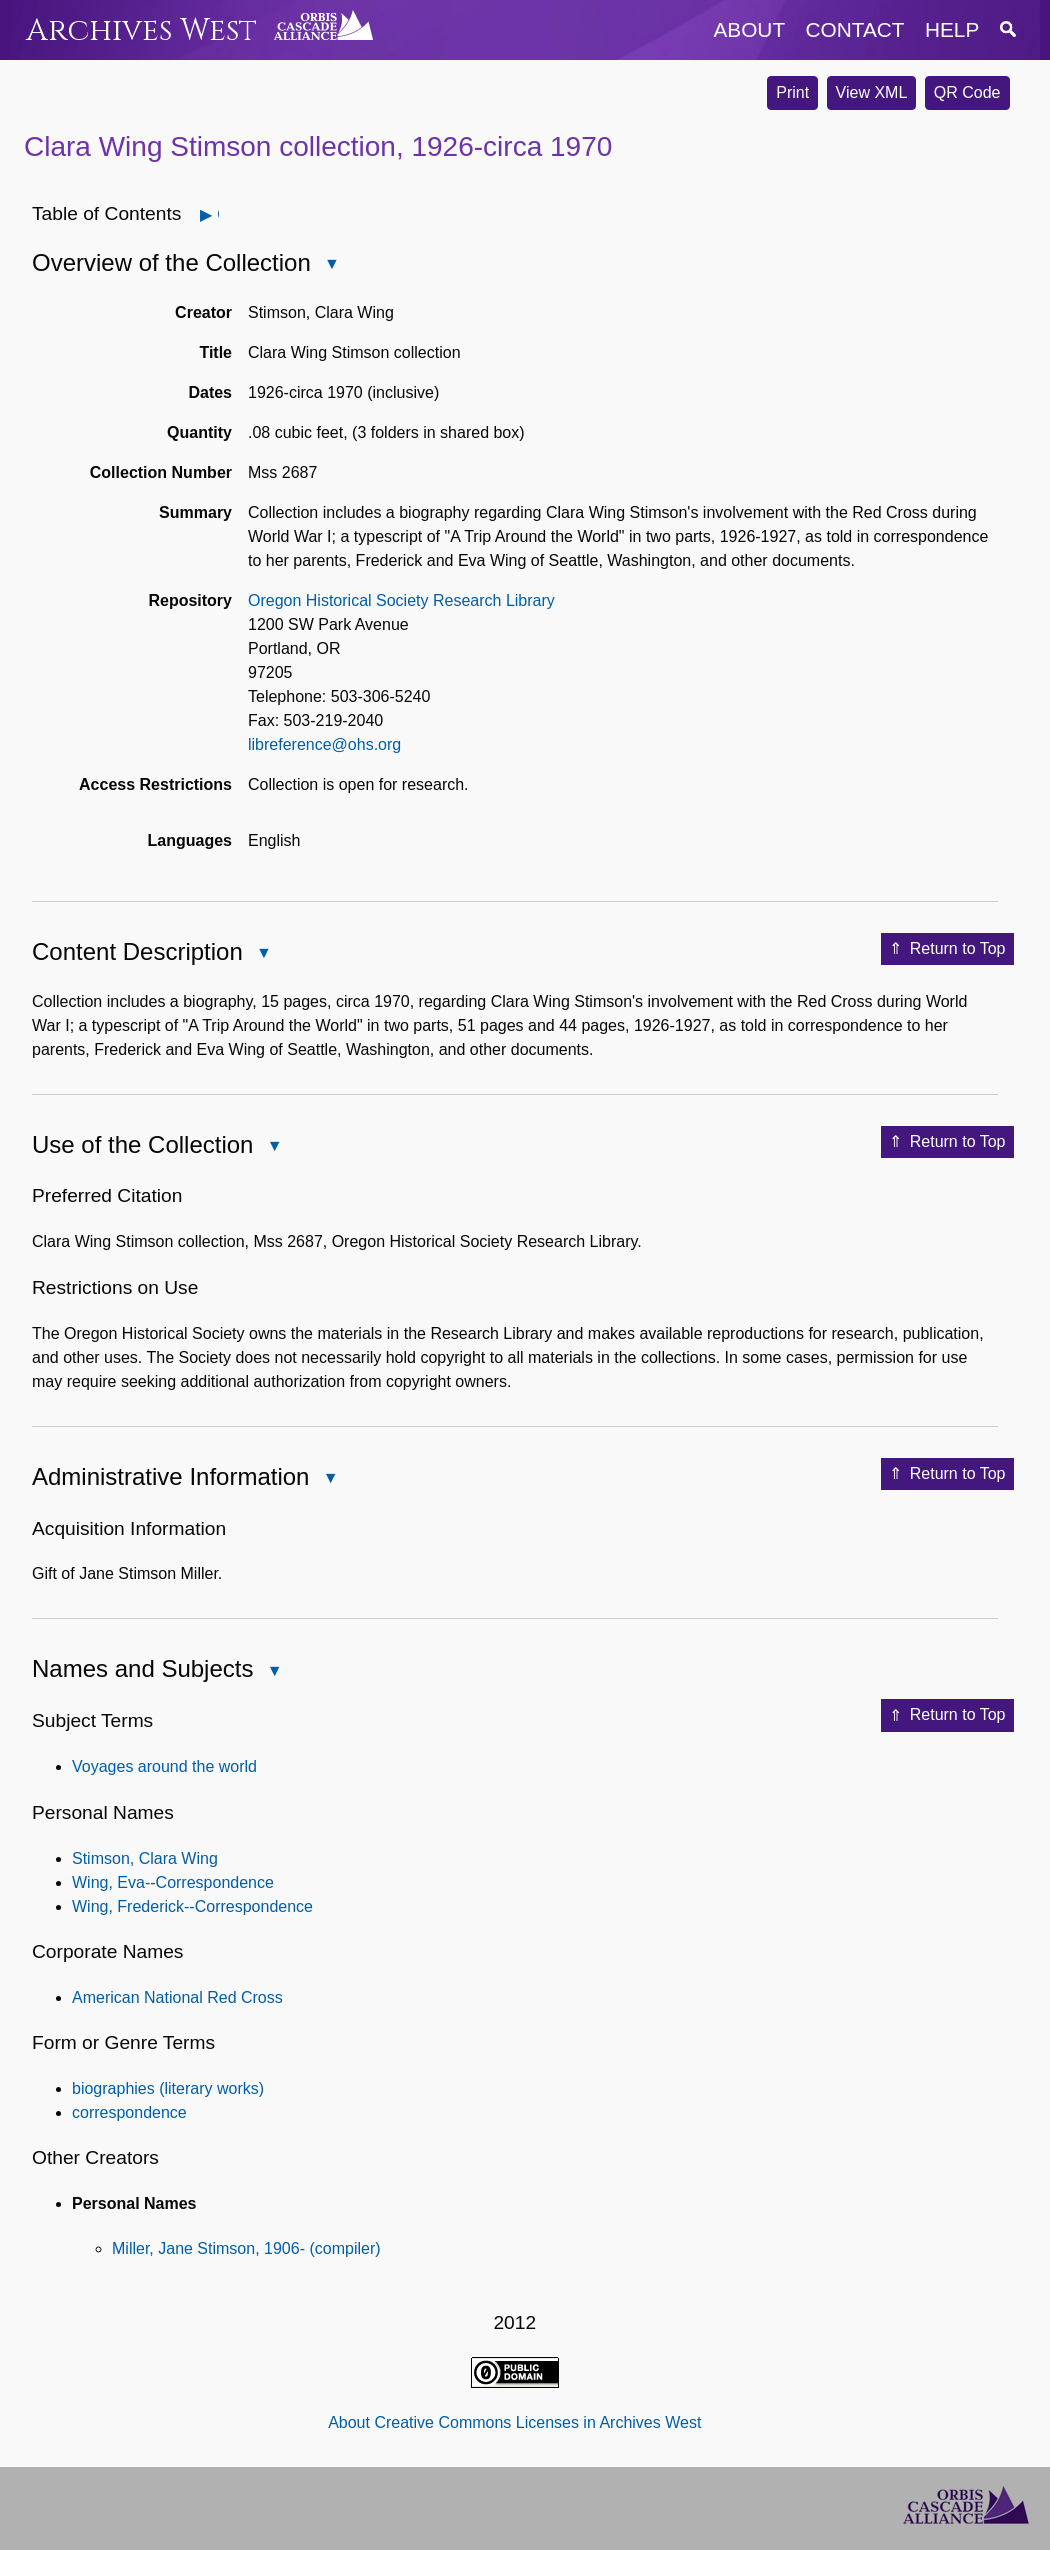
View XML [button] (872, 92)
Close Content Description (263, 954)
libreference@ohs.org (324, 744)
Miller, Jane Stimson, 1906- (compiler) (246, 2248)
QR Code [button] (967, 92)
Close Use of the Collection (273, 1147)
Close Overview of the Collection (331, 265)
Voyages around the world (164, 1766)
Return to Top (947, 949)
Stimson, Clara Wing (145, 1858)
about (749, 29)
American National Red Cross (177, 1997)
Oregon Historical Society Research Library (401, 600)
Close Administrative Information (329, 1479)
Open (217, 214)
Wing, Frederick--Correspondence (192, 1906)
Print (792, 92)
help (952, 29)
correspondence (129, 2112)
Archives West (141, 30)
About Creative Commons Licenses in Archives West (514, 2422)
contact (855, 29)
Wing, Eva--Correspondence (173, 1882)
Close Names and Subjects (273, 1672)
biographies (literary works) (168, 2088)
